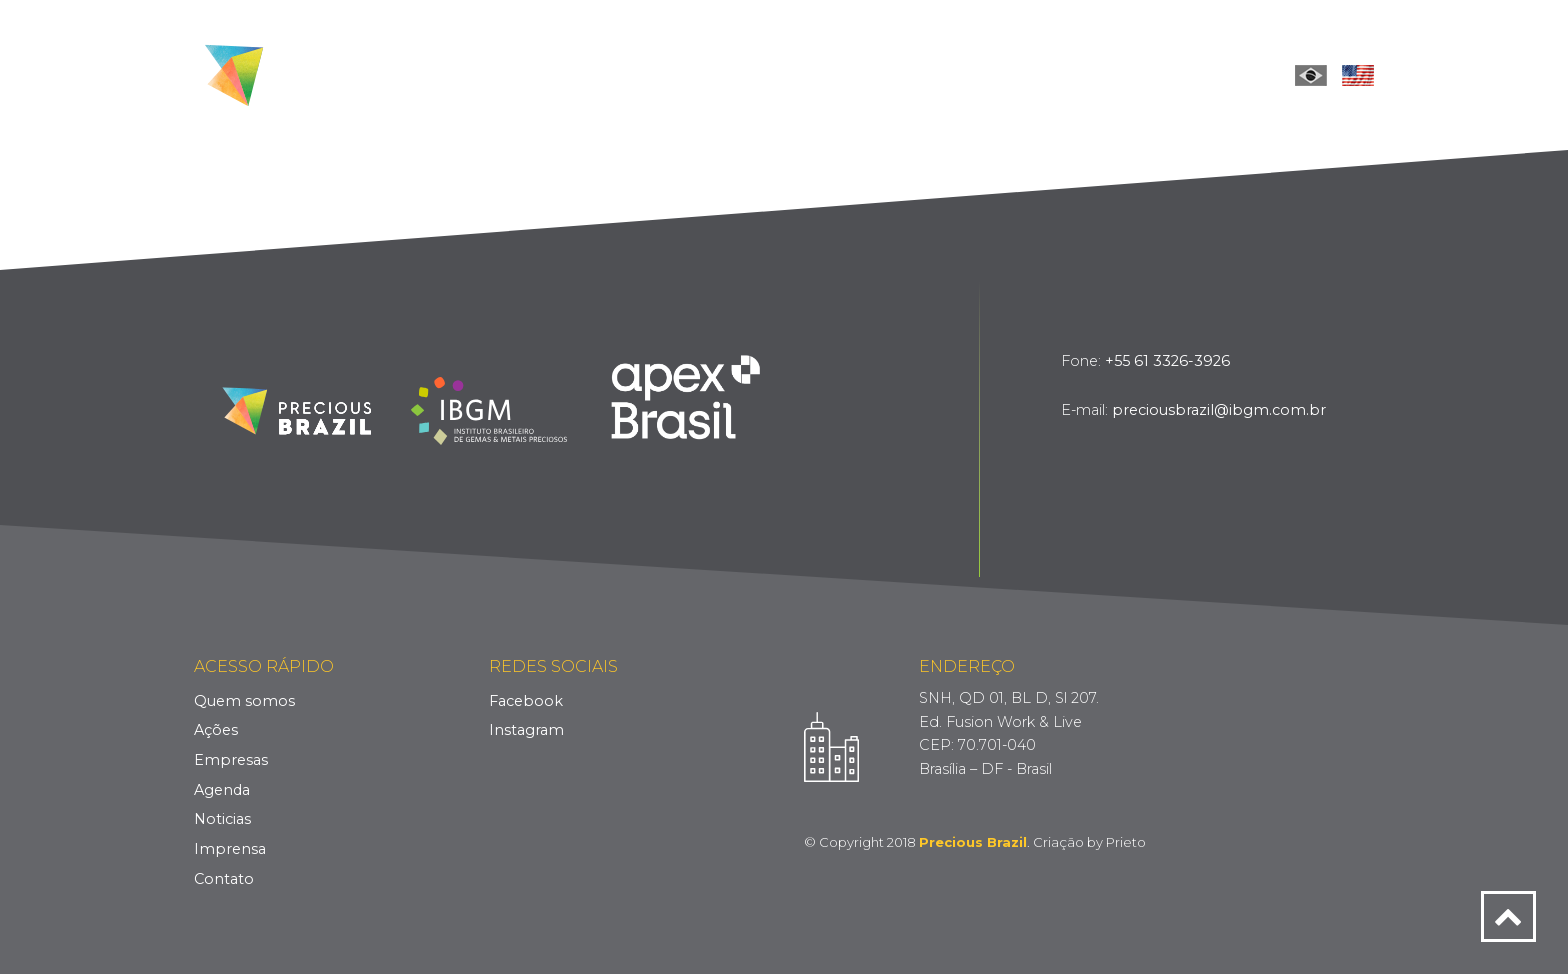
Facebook (526, 701)
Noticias (222, 819)
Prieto (1126, 842)
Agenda (222, 790)
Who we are (628, 74)
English (1358, 75)
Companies (844, 74)
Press (1119, 74)
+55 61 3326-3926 (1167, 361)
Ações (216, 730)
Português (1311, 75)
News (1044, 74)
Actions (739, 74)
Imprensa (230, 849)
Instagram (526, 730)
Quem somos (244, 701)
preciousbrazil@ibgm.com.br (1219, 410)
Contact (1209, 74)
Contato (224, 879)
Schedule (955, 74)
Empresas (231, 760)
